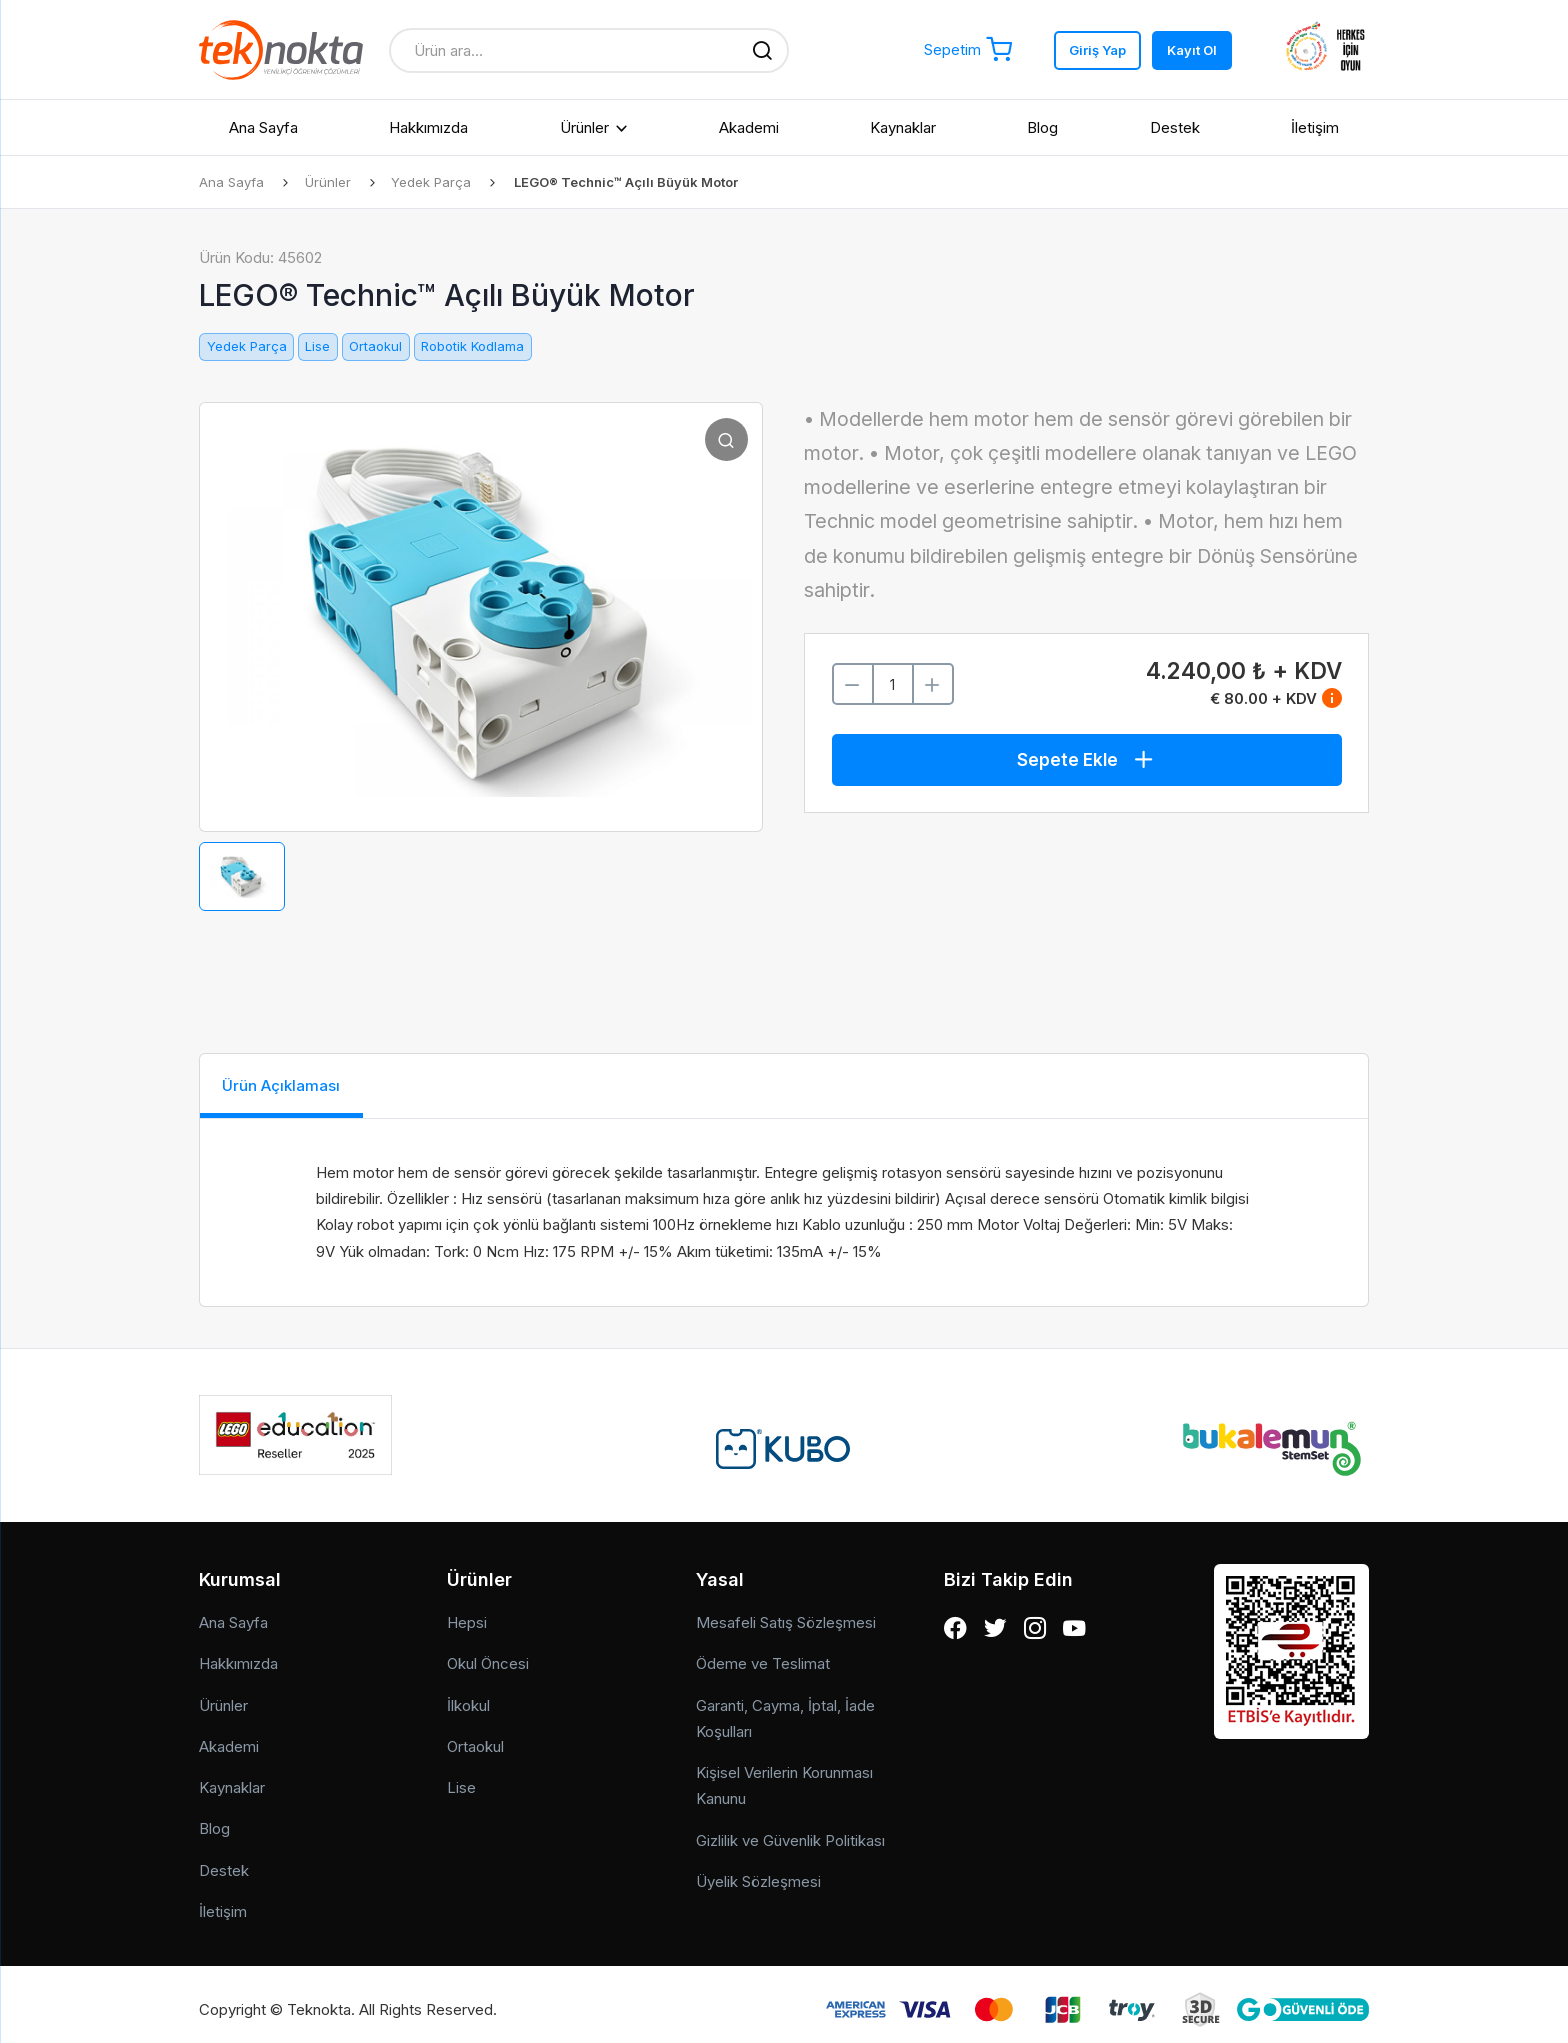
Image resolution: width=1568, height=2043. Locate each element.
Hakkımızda (428, 127)
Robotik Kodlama (472, 346)
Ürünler (584, 127)
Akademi (749, 127)
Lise (317, 346)
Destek (1175, 127)
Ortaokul (375, 346)
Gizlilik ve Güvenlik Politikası (790, 1829)
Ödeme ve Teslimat (763, 1653)
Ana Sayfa (263, 127)
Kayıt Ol (1192, 50)
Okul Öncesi (488, 1653)
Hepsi (467, 1612)
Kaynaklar (903, 127)
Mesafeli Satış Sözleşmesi (786, 1612)
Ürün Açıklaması (297, 1086)
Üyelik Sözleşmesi (758, 1870)
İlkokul (468, 1694)
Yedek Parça (436, 182)
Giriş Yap (1097, 50)
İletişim (1315, 127)
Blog (1042, 127)
